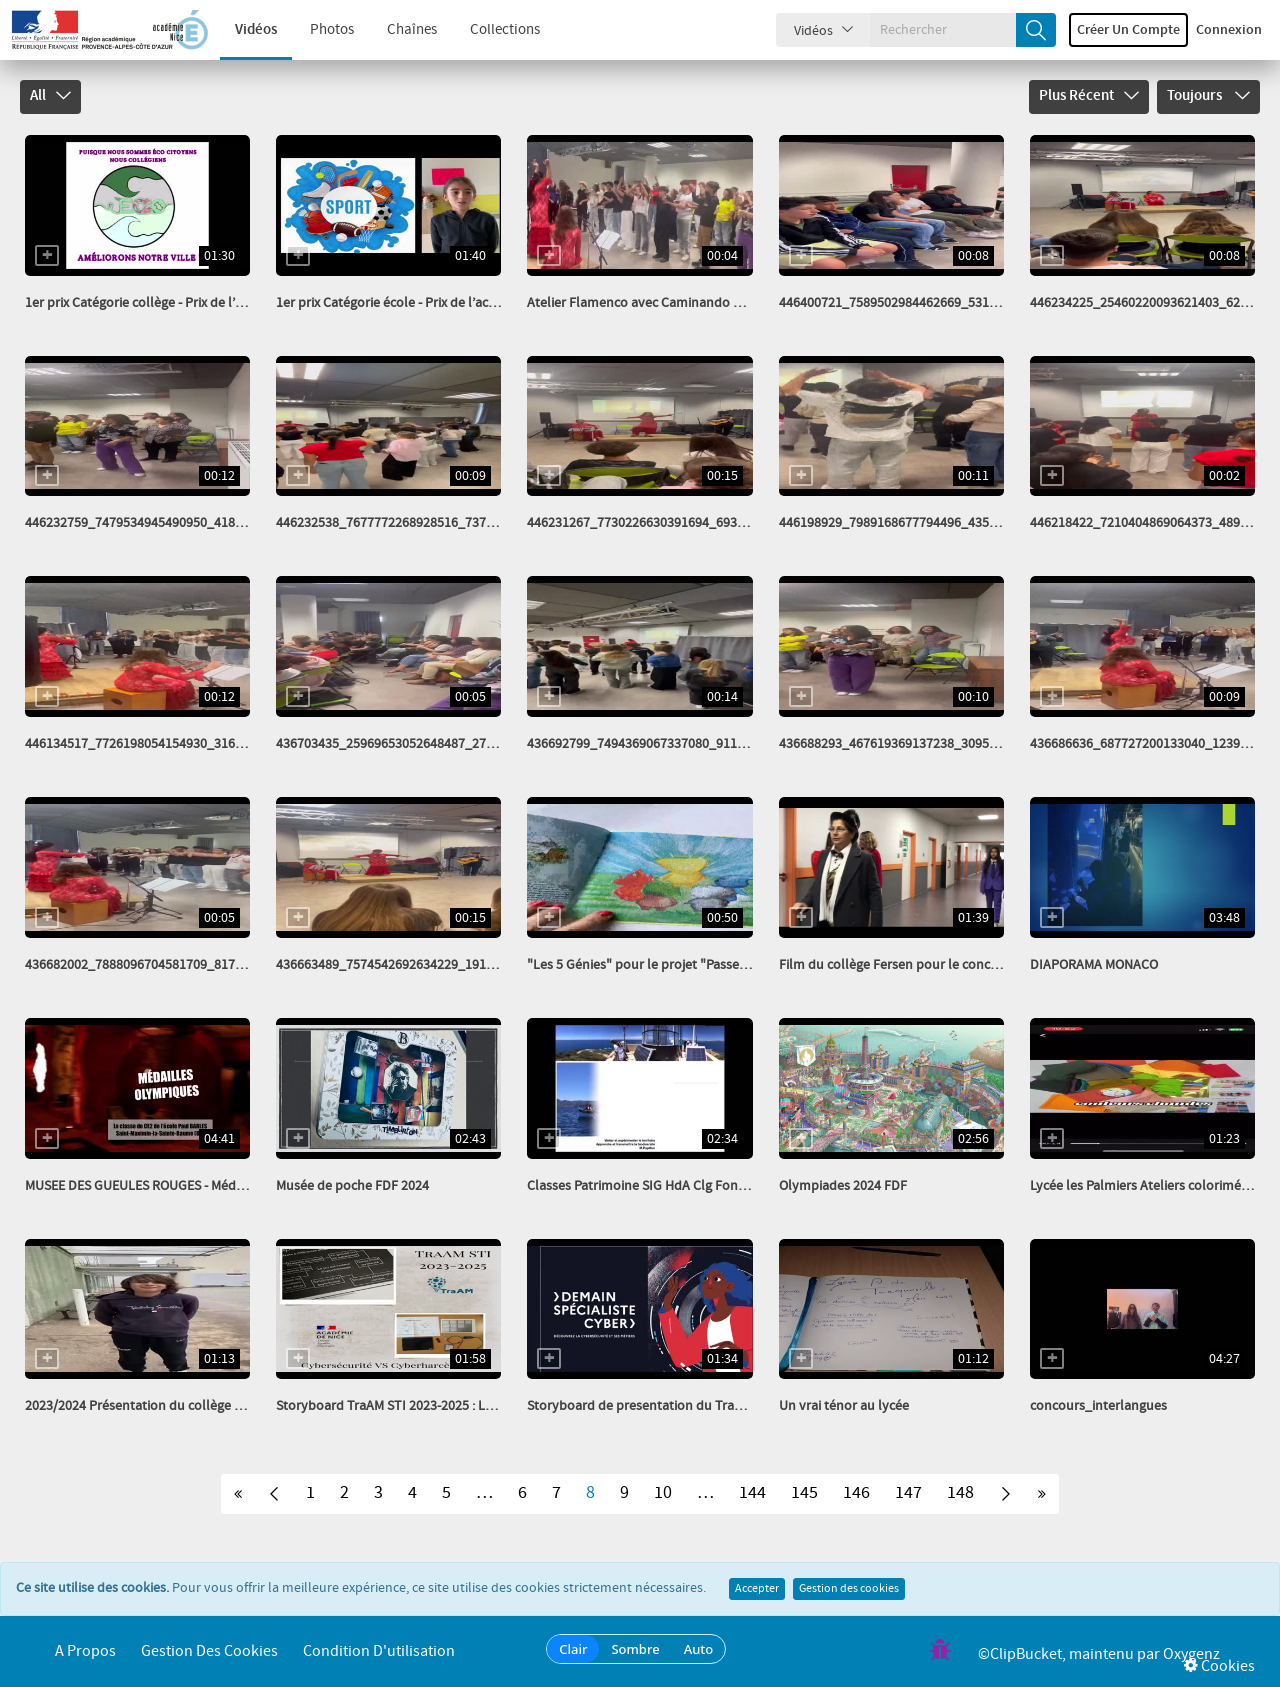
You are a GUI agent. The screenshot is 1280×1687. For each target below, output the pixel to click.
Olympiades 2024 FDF (843, 1186)
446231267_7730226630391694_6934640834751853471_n (695, 523)
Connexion (1229, 30)
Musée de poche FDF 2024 (352, 1186)
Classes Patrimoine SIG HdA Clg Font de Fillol (660, 1186)
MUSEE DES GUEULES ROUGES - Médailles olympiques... (187, 1186)
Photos (332, 30)
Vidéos (256, 30)
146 (856, 1493)
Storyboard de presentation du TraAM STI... (655, 1406)
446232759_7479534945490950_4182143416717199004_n (193, 523)
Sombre (635, 1649)
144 (752, 1493)
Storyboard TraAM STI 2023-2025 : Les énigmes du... (427, 1406)
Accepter (757, 1589)
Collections (505, 30)
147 (908, 1493)
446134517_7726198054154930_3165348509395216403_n (193, 744)
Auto (699, 1649)
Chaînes (412, 30)
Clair (573, 1649)
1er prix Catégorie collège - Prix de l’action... (153, 303)
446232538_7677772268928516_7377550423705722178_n (444, 523)
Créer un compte (1128, 30)
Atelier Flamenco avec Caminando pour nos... (661, 303)
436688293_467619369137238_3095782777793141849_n (944, 744)
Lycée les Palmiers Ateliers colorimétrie (1145, 1186)
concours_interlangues (1098, 1406)
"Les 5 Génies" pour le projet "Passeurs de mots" (671, 965)
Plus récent (1089, 96)
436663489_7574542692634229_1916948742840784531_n (444, 965)
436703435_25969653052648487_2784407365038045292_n (448, 744)
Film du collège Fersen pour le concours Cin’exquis (929, 965)
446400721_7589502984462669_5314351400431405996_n (947, 303)
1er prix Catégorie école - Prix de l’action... (398, 303)
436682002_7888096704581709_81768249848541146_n (186, 965)
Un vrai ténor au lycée (844, 1406)
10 (663, 1493)
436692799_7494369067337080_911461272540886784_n (692, 744)
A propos (85, 1651)
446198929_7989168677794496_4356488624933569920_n (947, 523)
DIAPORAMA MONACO (1094, 965)
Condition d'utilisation (379, 1651)
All (50, 96)
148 (960, 1493)
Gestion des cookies (849, 1589)
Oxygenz (1191, 1654)
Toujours (1208, 96)
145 (804, 1493)
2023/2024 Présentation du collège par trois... (159, 1406)
